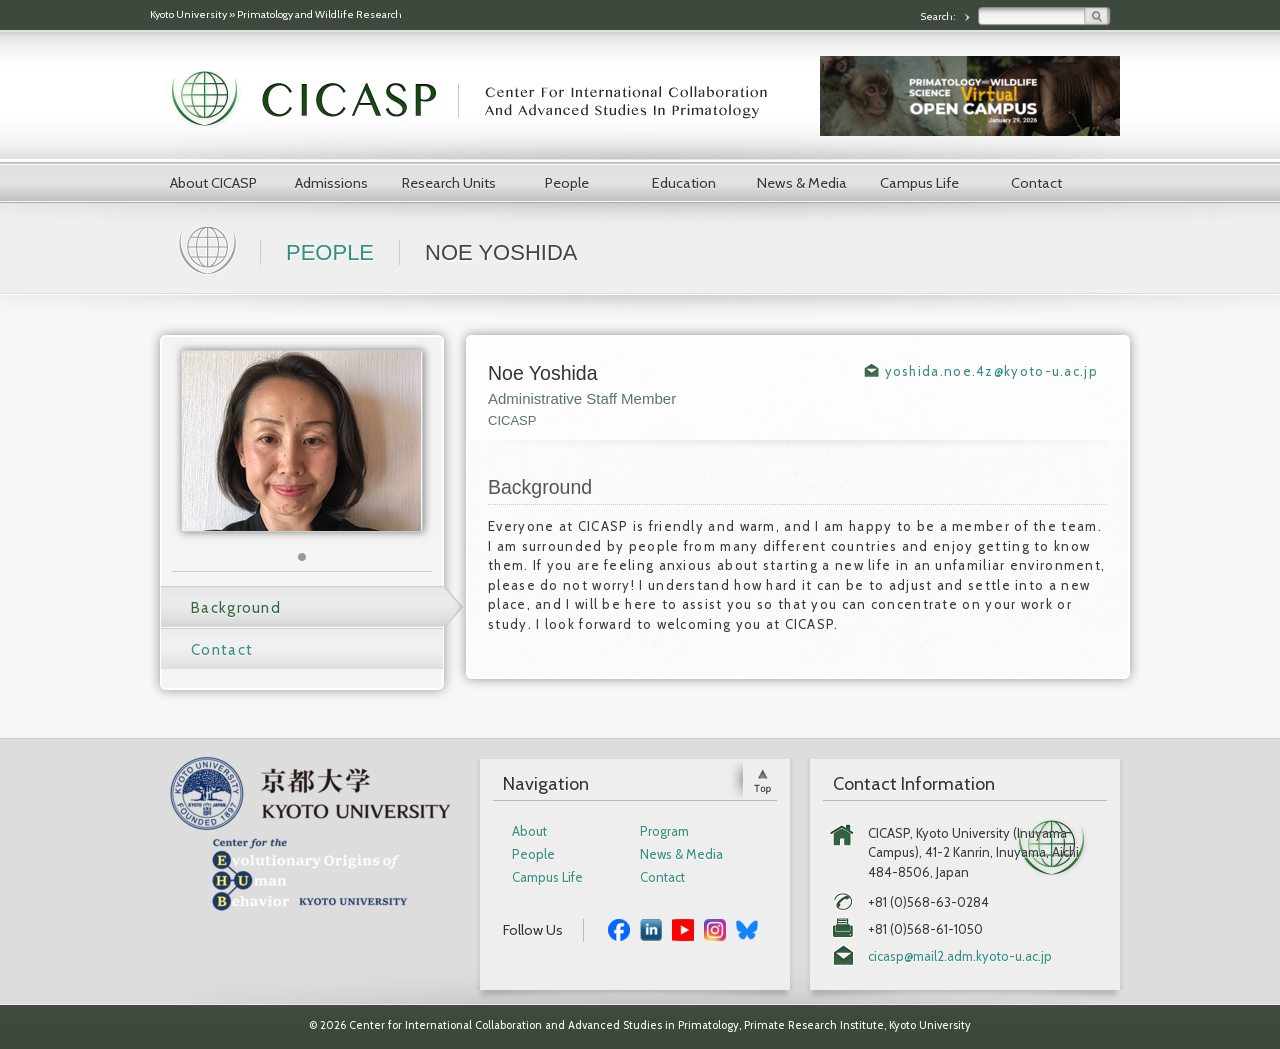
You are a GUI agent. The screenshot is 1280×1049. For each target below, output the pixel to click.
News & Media (802, 183)
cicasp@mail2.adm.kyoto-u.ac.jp (960, 956)
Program (664, 831)
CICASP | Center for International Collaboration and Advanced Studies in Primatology (480, 100)
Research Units (449, 183)
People (567, 183)
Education (684, 183)
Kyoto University (188, 14)
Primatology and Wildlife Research (319, 14)
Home (210, 248)
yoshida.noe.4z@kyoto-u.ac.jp (991, 371)
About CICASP (213, 183)
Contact (1036, 183)
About (529, 831)
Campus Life (919, 183)
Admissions (331, 183)
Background (236, 608)
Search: (939, 16)
